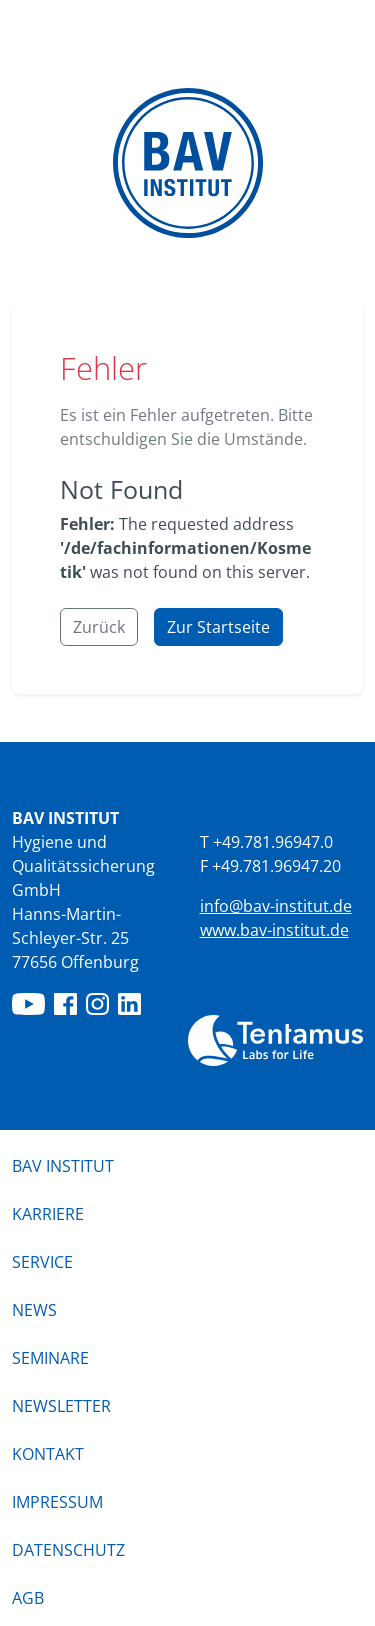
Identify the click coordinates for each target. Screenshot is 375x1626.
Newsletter (61, 1406)
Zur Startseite (218, 627)
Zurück (99, 627)
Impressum (57, 1502)
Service (42, 1262)
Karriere (48, 1214)
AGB (28, 1598)
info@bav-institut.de (276, 906)
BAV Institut (63, 1166)
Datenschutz (68, 1550)
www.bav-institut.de (274, 930)
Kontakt (48, 1454)
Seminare (50, 1358)
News (34, 1310)
